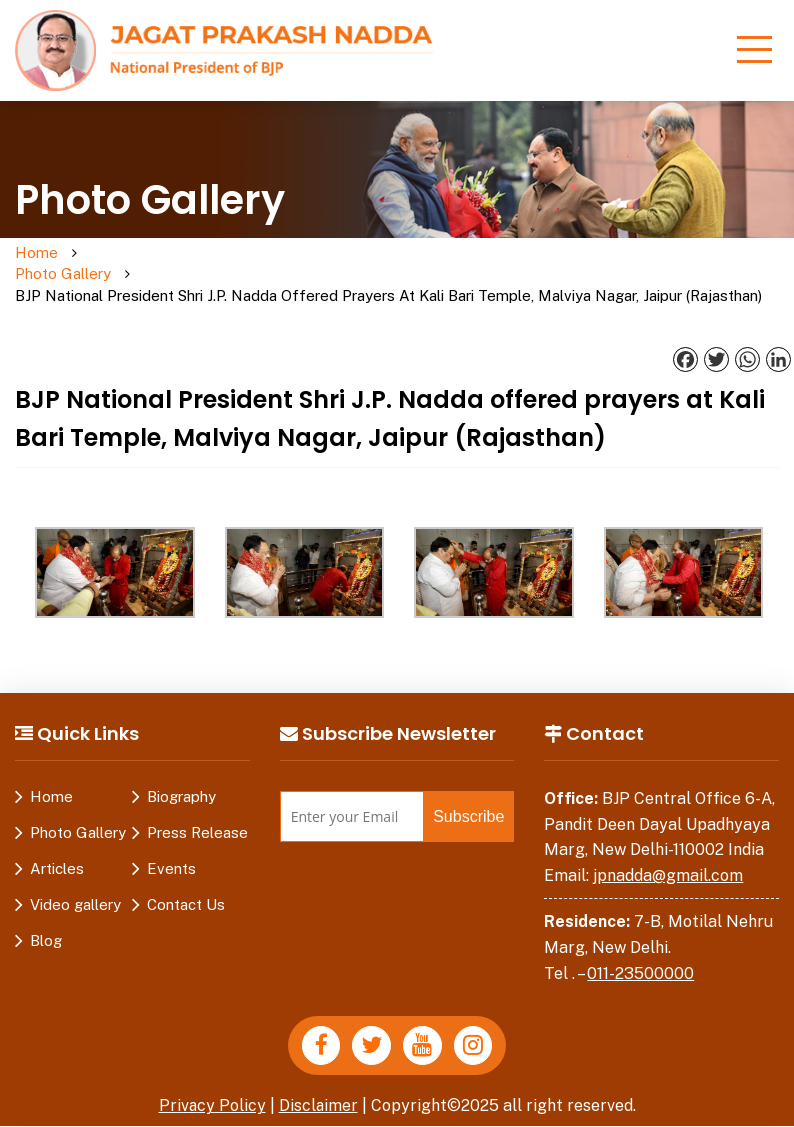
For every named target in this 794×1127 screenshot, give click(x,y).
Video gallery (75, 883)
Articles (57, 847)
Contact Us (186, 883)
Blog (46, 919)
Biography (181, 775)
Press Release (197, 811)
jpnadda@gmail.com (668, 854)
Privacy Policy (212, 1085)
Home (36, 253)
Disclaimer (319, 1085)
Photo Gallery (113, 264)
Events (171, 847)
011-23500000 (640, 952)
